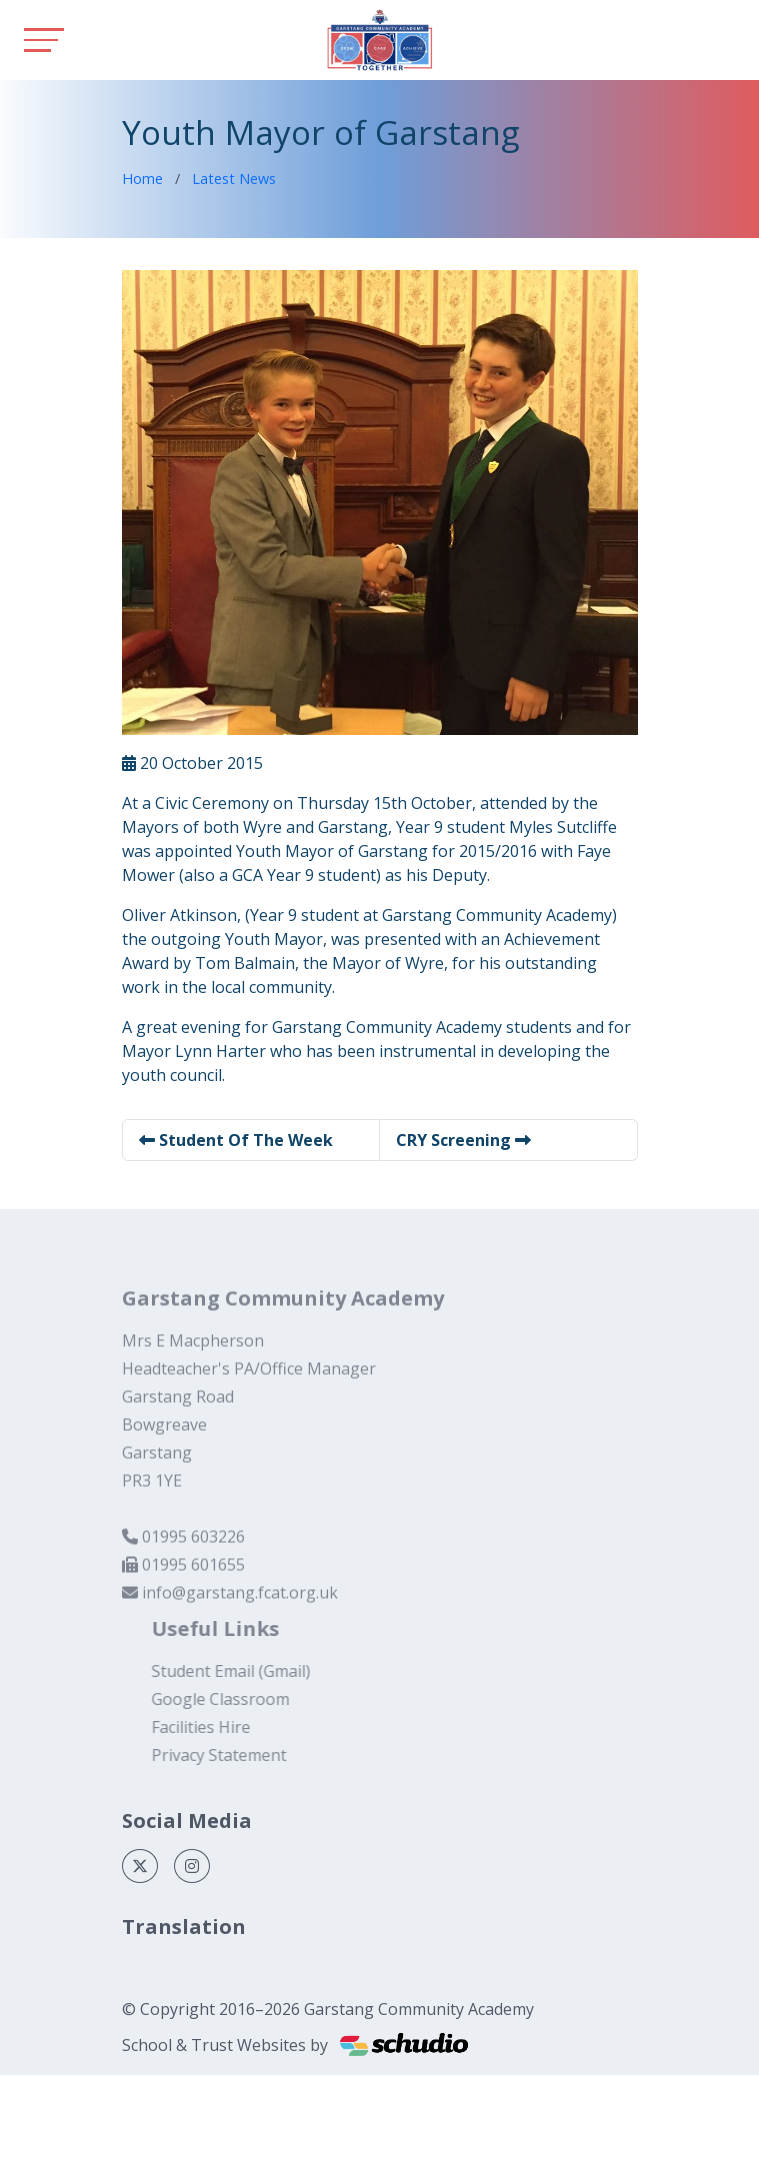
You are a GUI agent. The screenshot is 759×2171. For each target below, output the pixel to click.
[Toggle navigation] (44, 39)
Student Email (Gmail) (253, 1671)
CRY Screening (463, 1140)
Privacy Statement (241, 1755)
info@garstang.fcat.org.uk (240, 1615)
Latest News (234, 178)
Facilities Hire (223, 1727)
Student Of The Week (236, 1140)
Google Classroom (243, 1699)
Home (142, 178)
